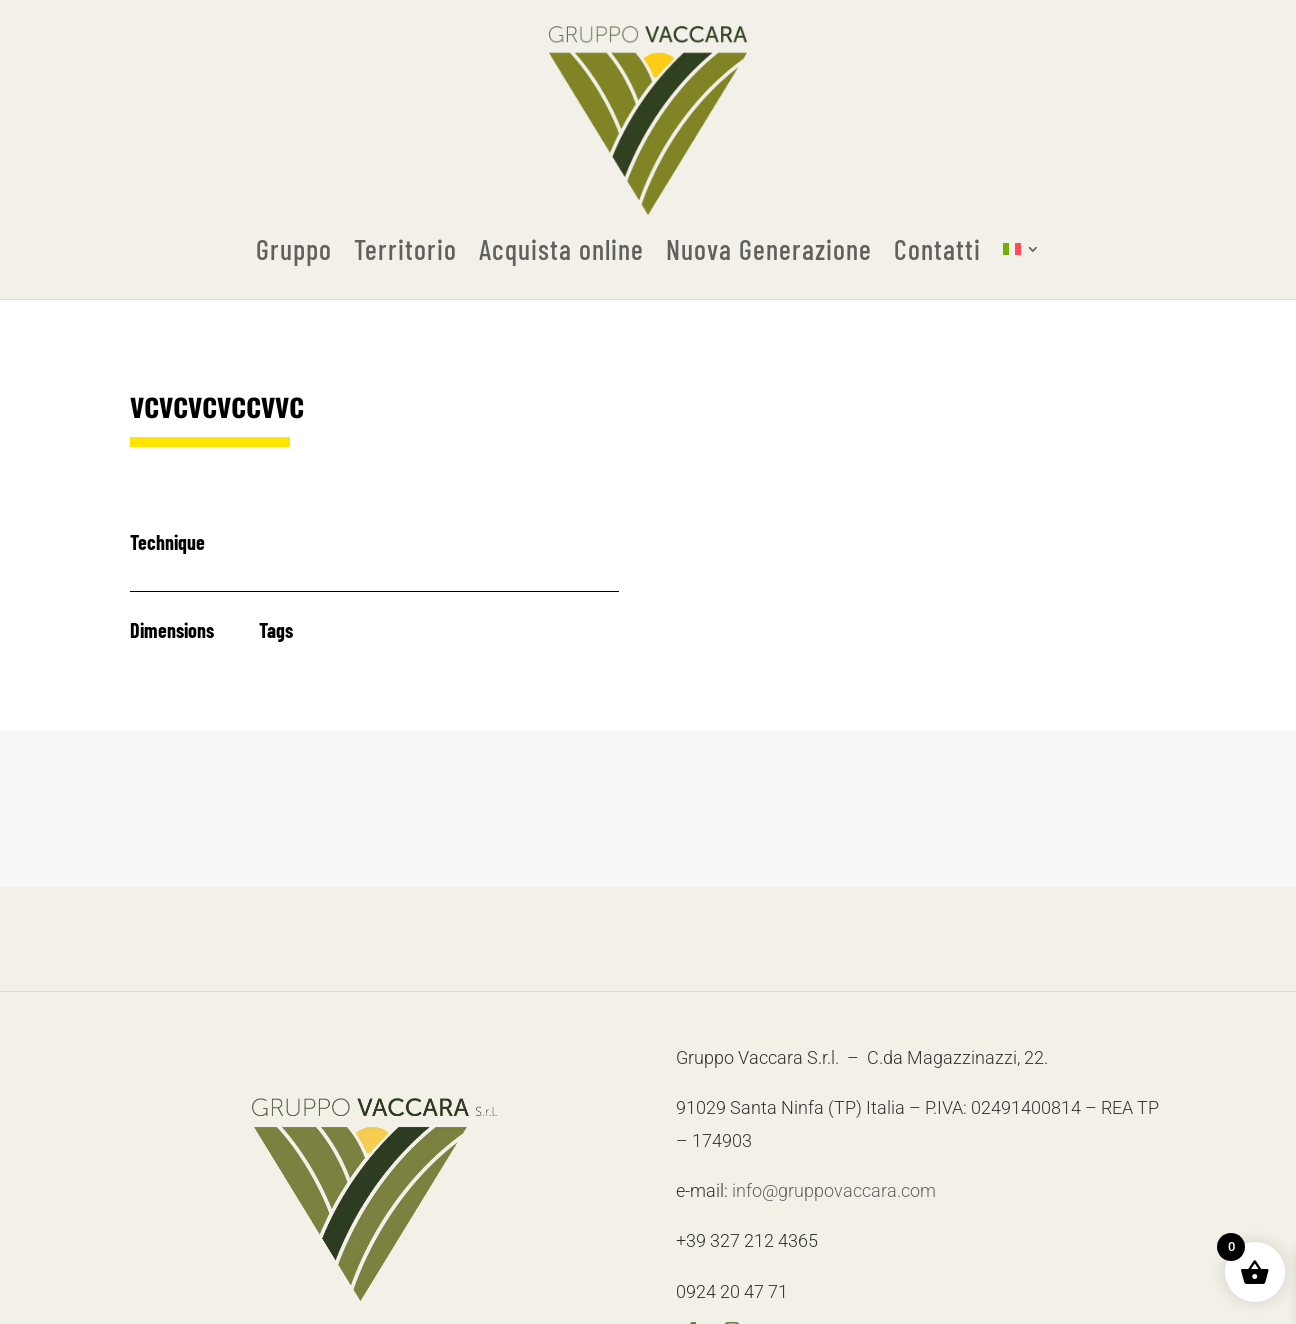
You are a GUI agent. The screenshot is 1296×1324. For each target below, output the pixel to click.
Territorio (405, 250)
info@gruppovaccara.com (834, 1190)
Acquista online (561, 250)
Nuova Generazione (769, 250)
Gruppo (294, 250)
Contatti (937, 250)
